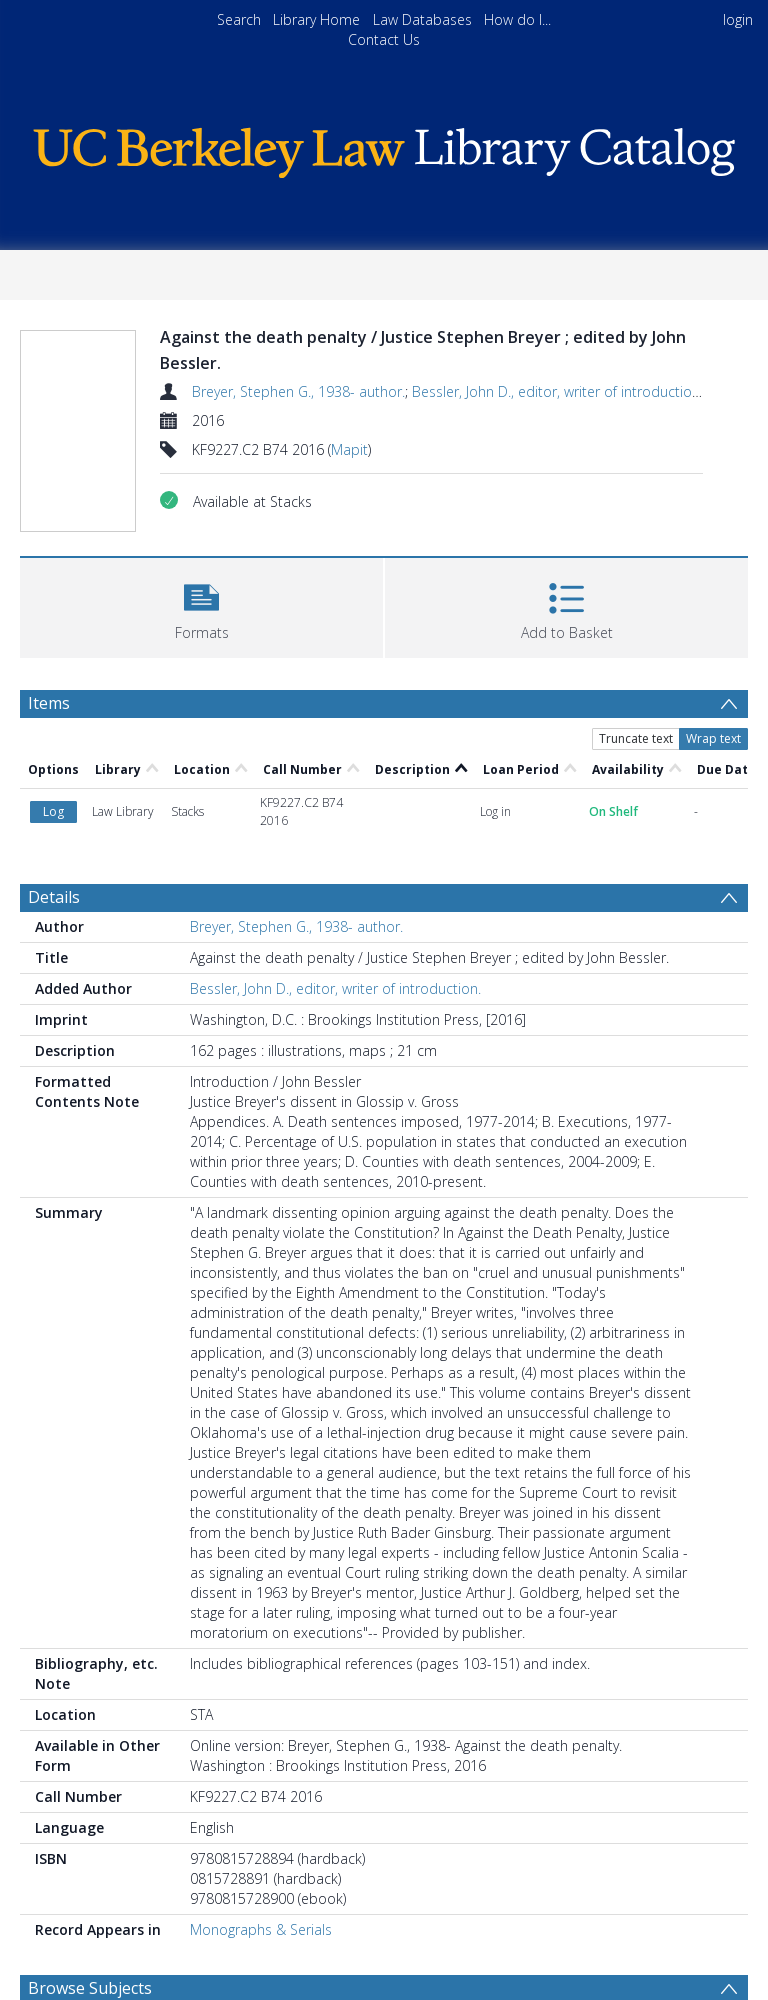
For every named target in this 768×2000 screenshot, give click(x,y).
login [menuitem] (738, 19)
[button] (201, 605)
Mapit (349, 449)
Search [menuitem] (239, 19)
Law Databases (422, 19)
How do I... (517, 19)
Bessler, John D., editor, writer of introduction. (557, 391)
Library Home (316, 19)
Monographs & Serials (261, 1929)
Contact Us (384, 39)
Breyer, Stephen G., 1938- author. (298, 391)
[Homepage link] (383, 147)
